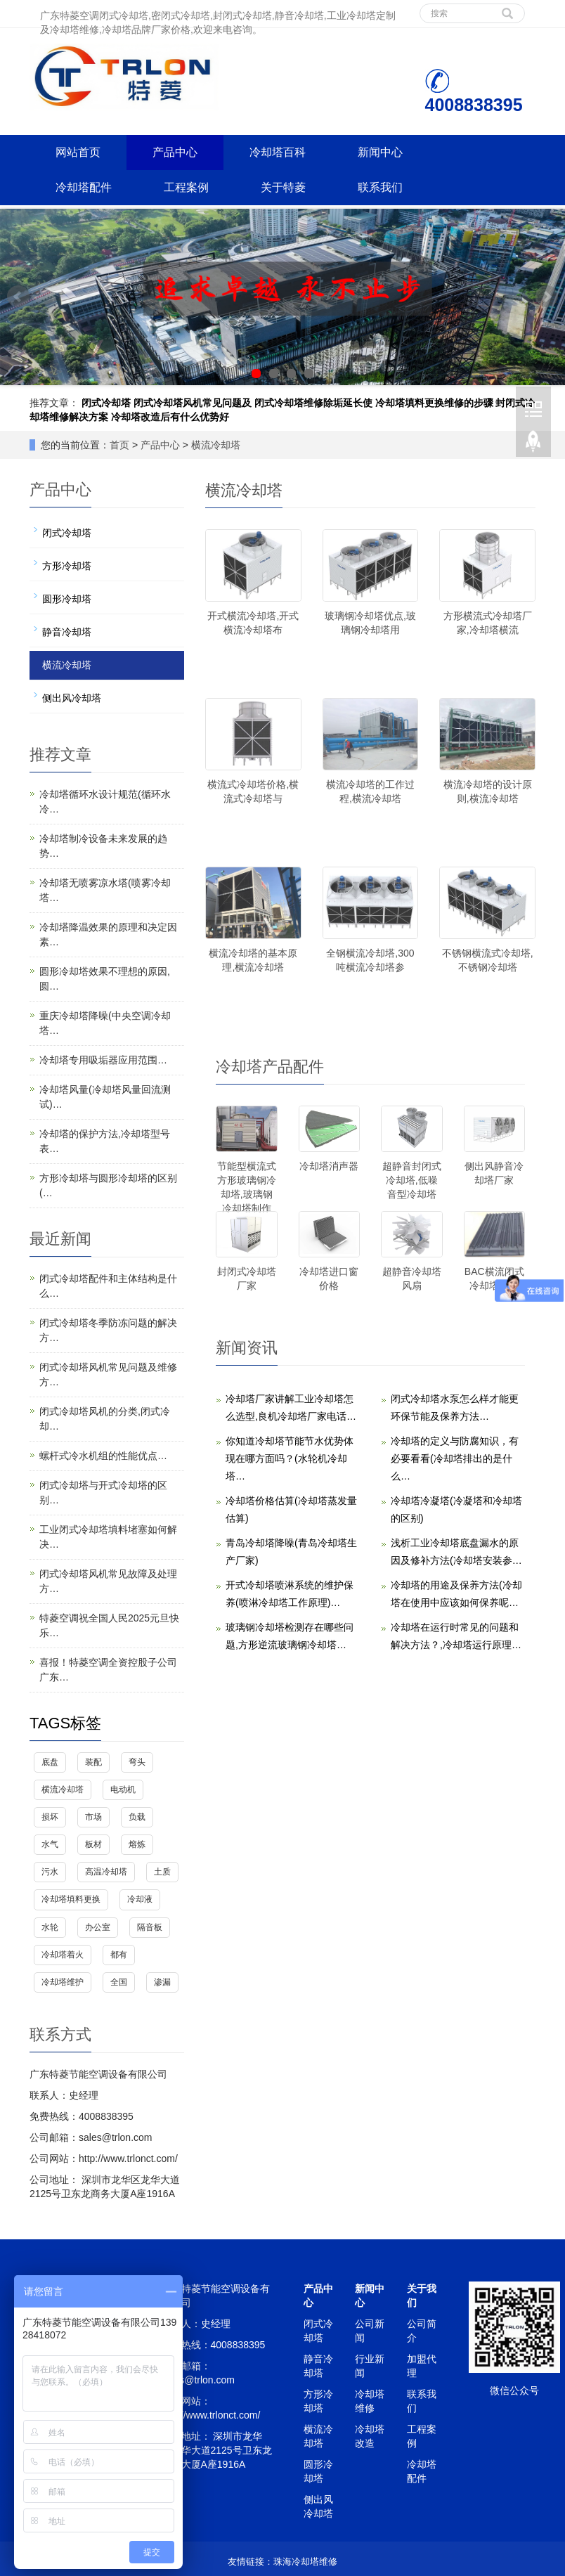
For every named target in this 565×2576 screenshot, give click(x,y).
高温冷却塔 (106, 1872)
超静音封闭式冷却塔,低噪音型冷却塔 (411, 1180)
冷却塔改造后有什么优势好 (170, 416)
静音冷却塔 (66, 631)
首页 (119, 445)
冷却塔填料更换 (70, 1899)
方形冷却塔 (66, 565)
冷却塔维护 (62, 1982)
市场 (93, 1817)
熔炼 (137, 1844)
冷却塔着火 (62, 1955)
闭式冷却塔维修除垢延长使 (313, 402)
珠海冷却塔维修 (305, 2561)
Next (546, 296)
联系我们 (380, 187)
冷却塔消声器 (328, 1166)
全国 (118, 1982)
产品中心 (174, 152)
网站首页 (78, 152)
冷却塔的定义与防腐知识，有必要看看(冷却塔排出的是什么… (455, 1458)
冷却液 (139, 1899)
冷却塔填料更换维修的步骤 (434, 402)
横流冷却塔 (215, 445)
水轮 (49, 1927)
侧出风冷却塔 (71, 698)
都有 (118, 1955)
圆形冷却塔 (66, 598)
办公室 (97, 1927)
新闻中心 (380, 152)
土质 (162, 1872)
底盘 (49, 1762)
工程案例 (186, 187)
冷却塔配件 (84, 187)
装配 (93, 1762)
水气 (49, 1844)
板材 (93, 1844)
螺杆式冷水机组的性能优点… (103, 1455)
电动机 (123, 1789)
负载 (137, 1817)
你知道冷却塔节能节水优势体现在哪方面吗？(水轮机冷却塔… (289, 1458)
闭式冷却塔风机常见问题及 (193, 402)
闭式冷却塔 (106, 402)
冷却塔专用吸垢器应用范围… (103, 1060)
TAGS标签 (65, 1723)
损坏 (49, 1817)
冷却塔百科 (277, 152)
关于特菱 (283, 187)
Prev (18, 296)
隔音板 (149, 1927)
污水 (49, 1872)
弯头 (137, 1762)
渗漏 (162, 1982)
